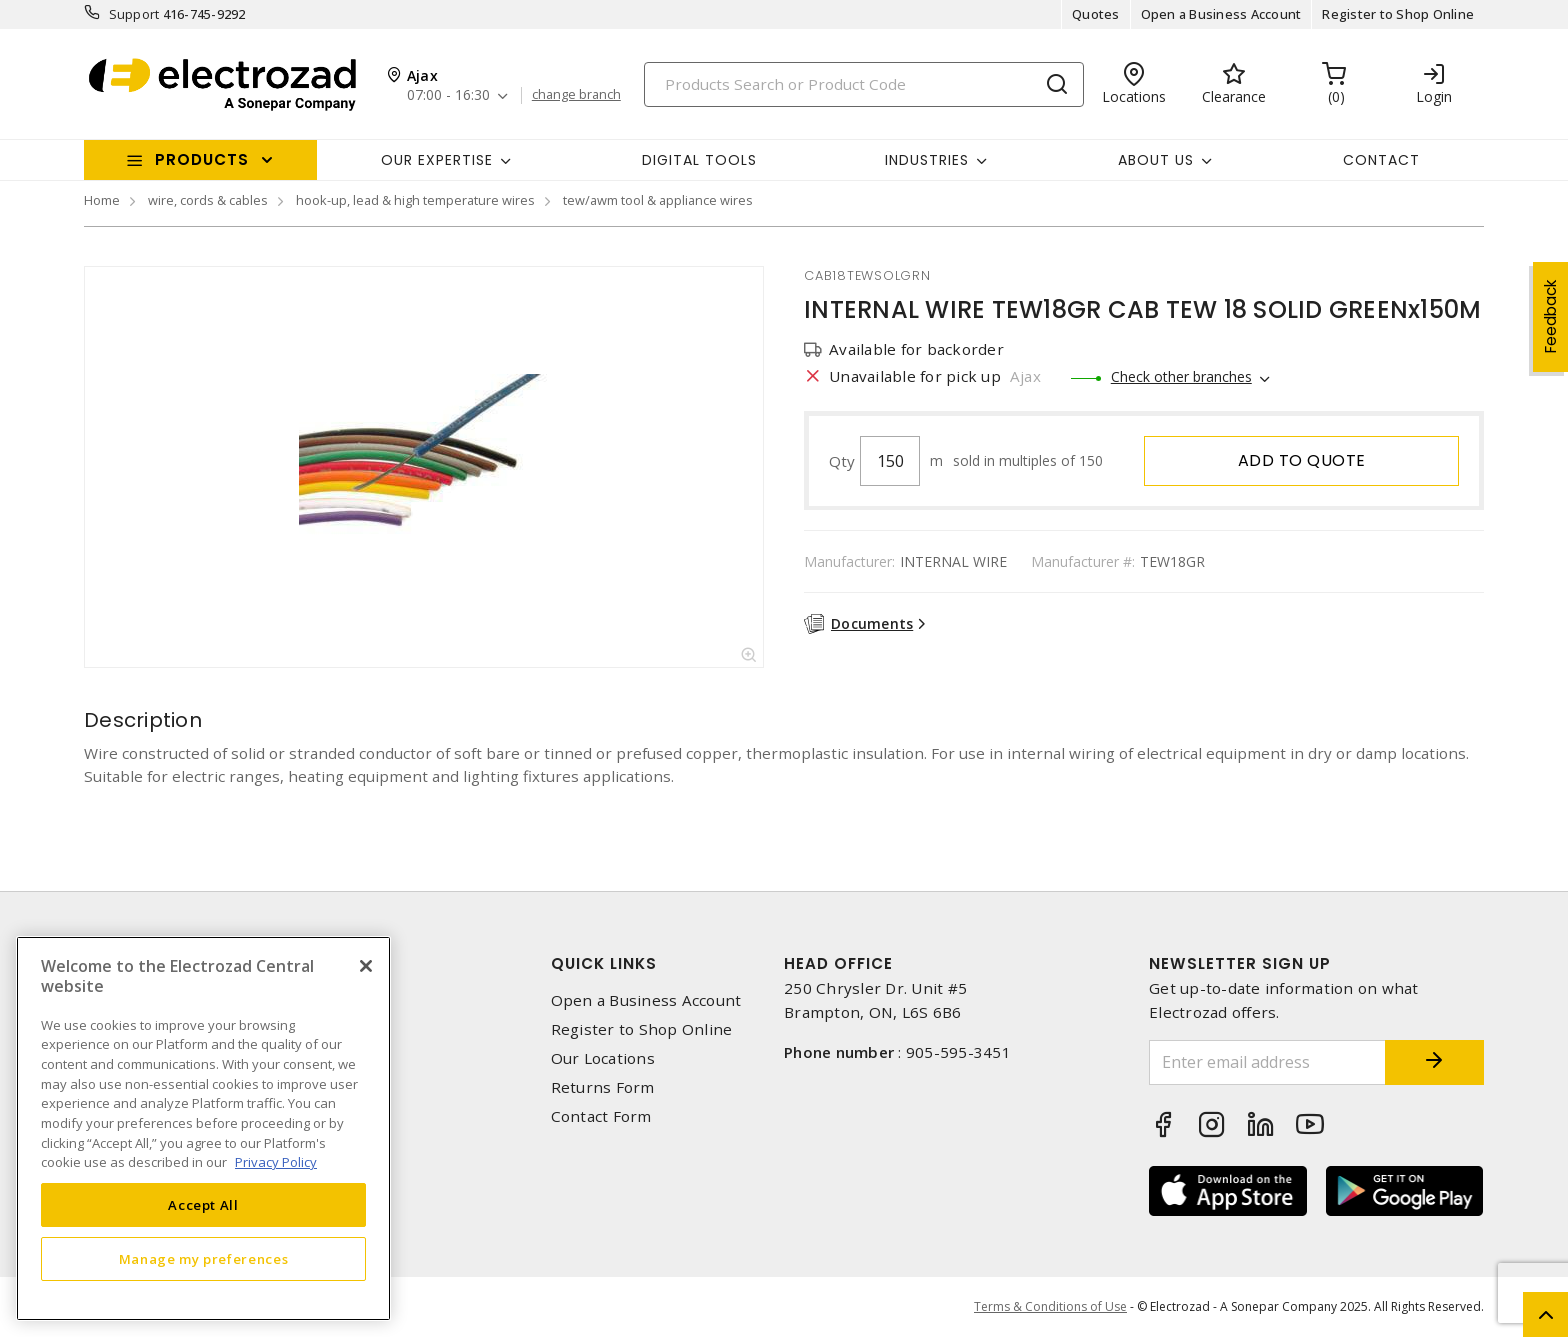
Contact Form (601, 1116)
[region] (203, 1128)
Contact (1381, 160)
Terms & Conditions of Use (1050, 1306)
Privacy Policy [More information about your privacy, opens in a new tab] (276, 1162)
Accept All (203, 1205)
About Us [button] (1156, 160)
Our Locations (603, 1058)
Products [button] (202, 159)
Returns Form (603, 1087)
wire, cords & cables (208, 200)
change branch (576, 95)
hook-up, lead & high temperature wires (415, 200)
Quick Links (604, 963)
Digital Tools (699, 160)
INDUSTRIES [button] (927, 160)
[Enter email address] (1267, 1062)
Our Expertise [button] (437, 160)
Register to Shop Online (1398, 14)
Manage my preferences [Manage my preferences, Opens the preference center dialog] (204, 1259)
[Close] (366, 966)
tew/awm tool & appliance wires (658, 200)
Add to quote (1302, 460)
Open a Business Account (1221, 14)
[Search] (864, 84)
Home (102, 200)
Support (134, 14)
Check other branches (1181, 376)
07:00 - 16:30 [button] (448, 95)
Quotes (1096, 14)
